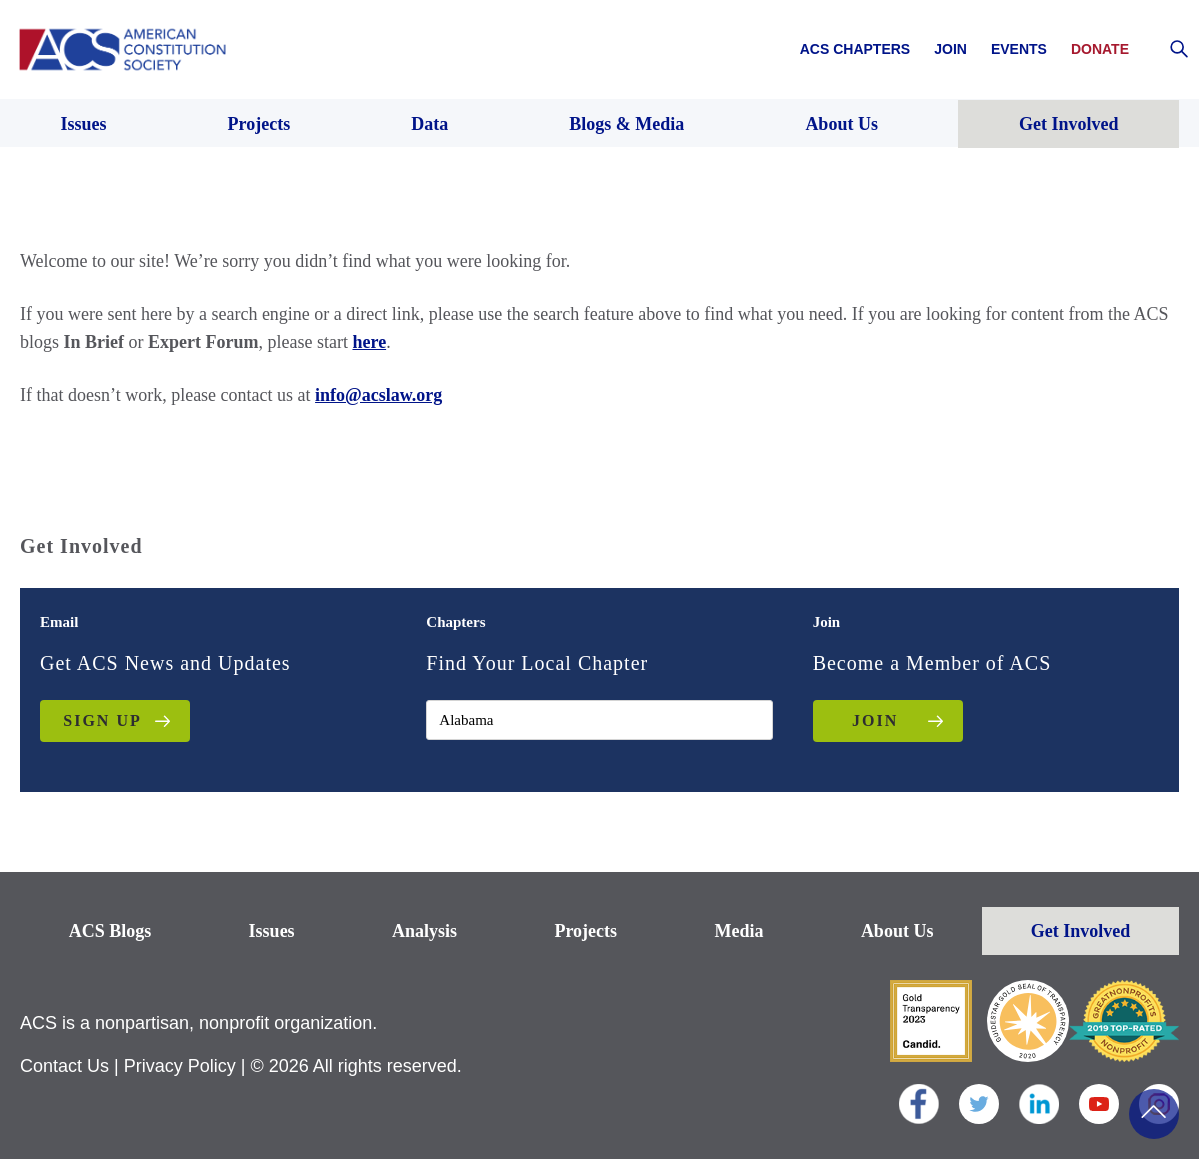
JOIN (875, 720)
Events (1019, 49)
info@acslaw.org (378, 395)
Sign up (102, 720)
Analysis (424, 931)
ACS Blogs (110, 931)
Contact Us (64, 1066)
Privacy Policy (180, 1066)
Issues (272, 931)
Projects (585, 931)
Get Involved (1081, 931)
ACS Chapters (855, 49)
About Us (897, 931)
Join (950, 49)
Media (738, 931)
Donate (1100, 49)
